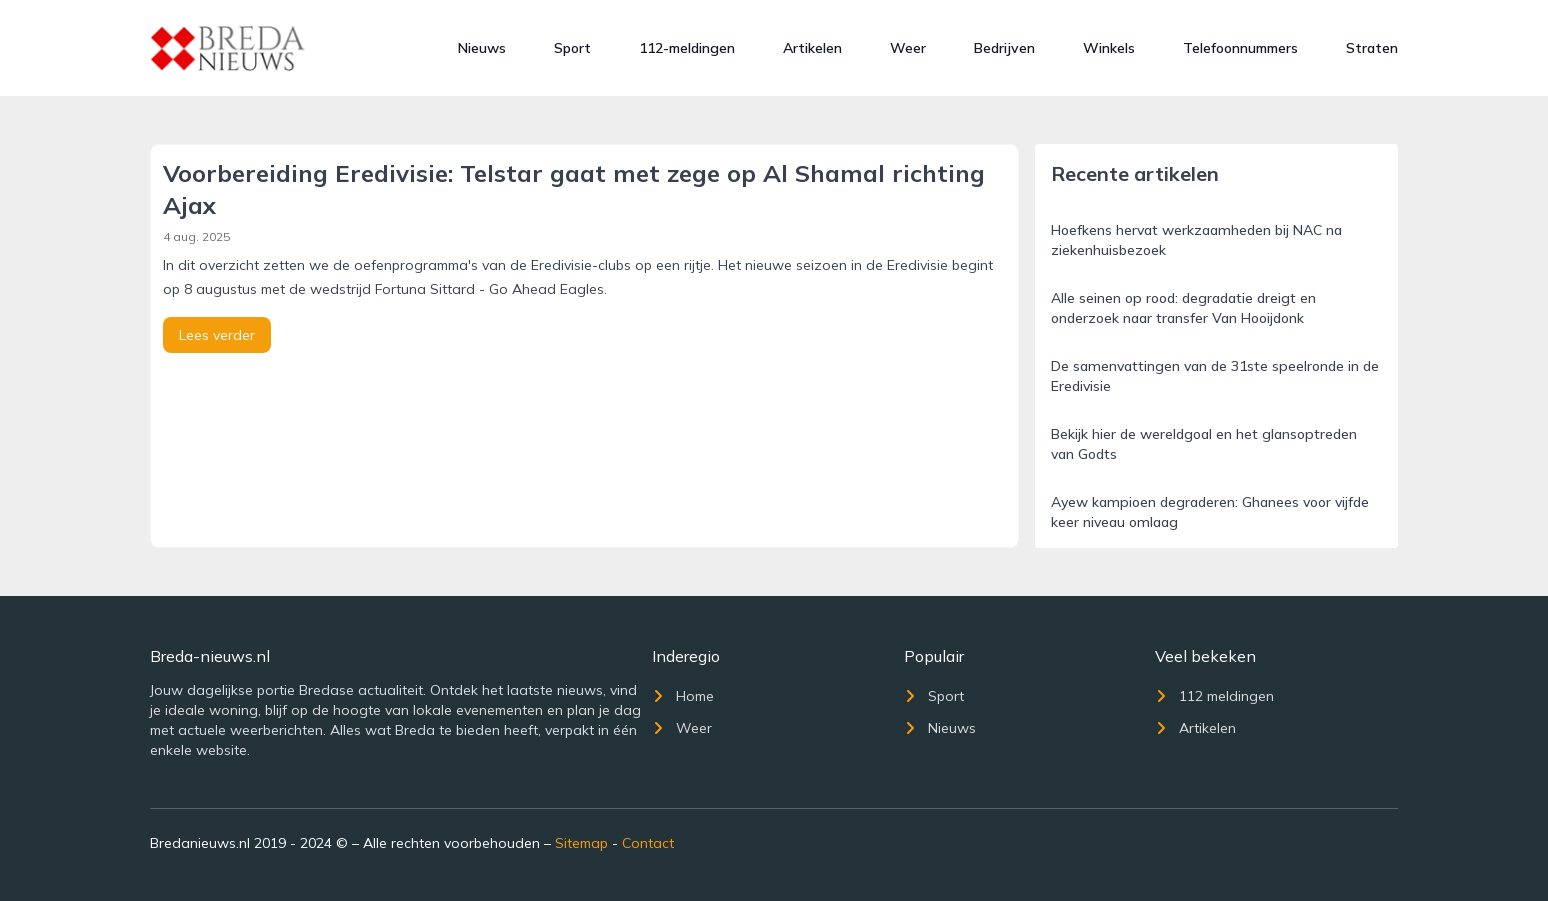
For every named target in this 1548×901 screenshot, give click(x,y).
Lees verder (217, 335)
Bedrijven (1004, 48)
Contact (648, 843)
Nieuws (482, 48)
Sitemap (581, 843)
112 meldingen (1214, 696)
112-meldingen (687, 48)
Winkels (1109, 48)
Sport (572, 48)
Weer (908, 48)
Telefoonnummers (1240, 48)
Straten (1372, 48)
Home (683, 696)
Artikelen (812, 48)
